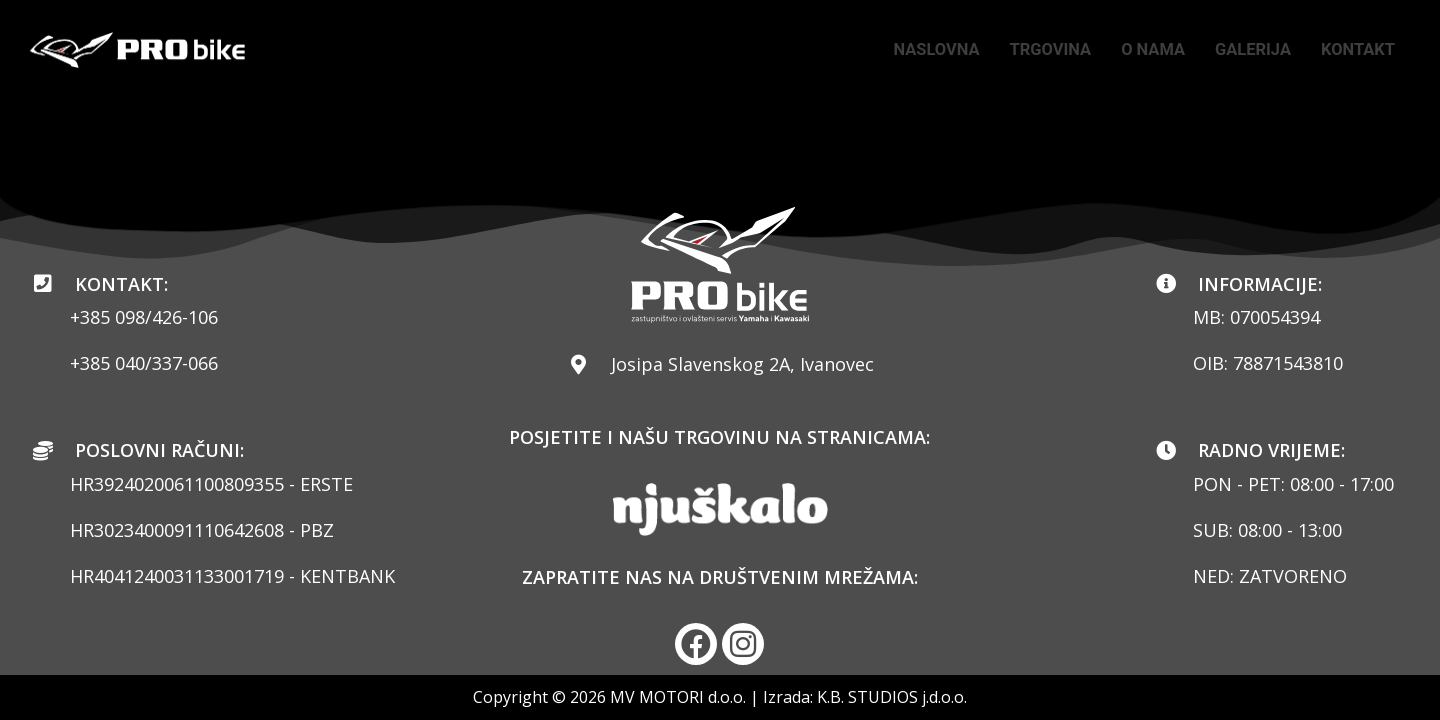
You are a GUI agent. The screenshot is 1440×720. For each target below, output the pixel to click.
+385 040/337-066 (144, 362)
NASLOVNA (905, 49)
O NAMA (1136, 49)
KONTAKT (1354, 49)
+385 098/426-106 (144, 316)
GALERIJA (1242, 49)
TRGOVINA (1026, 49)
